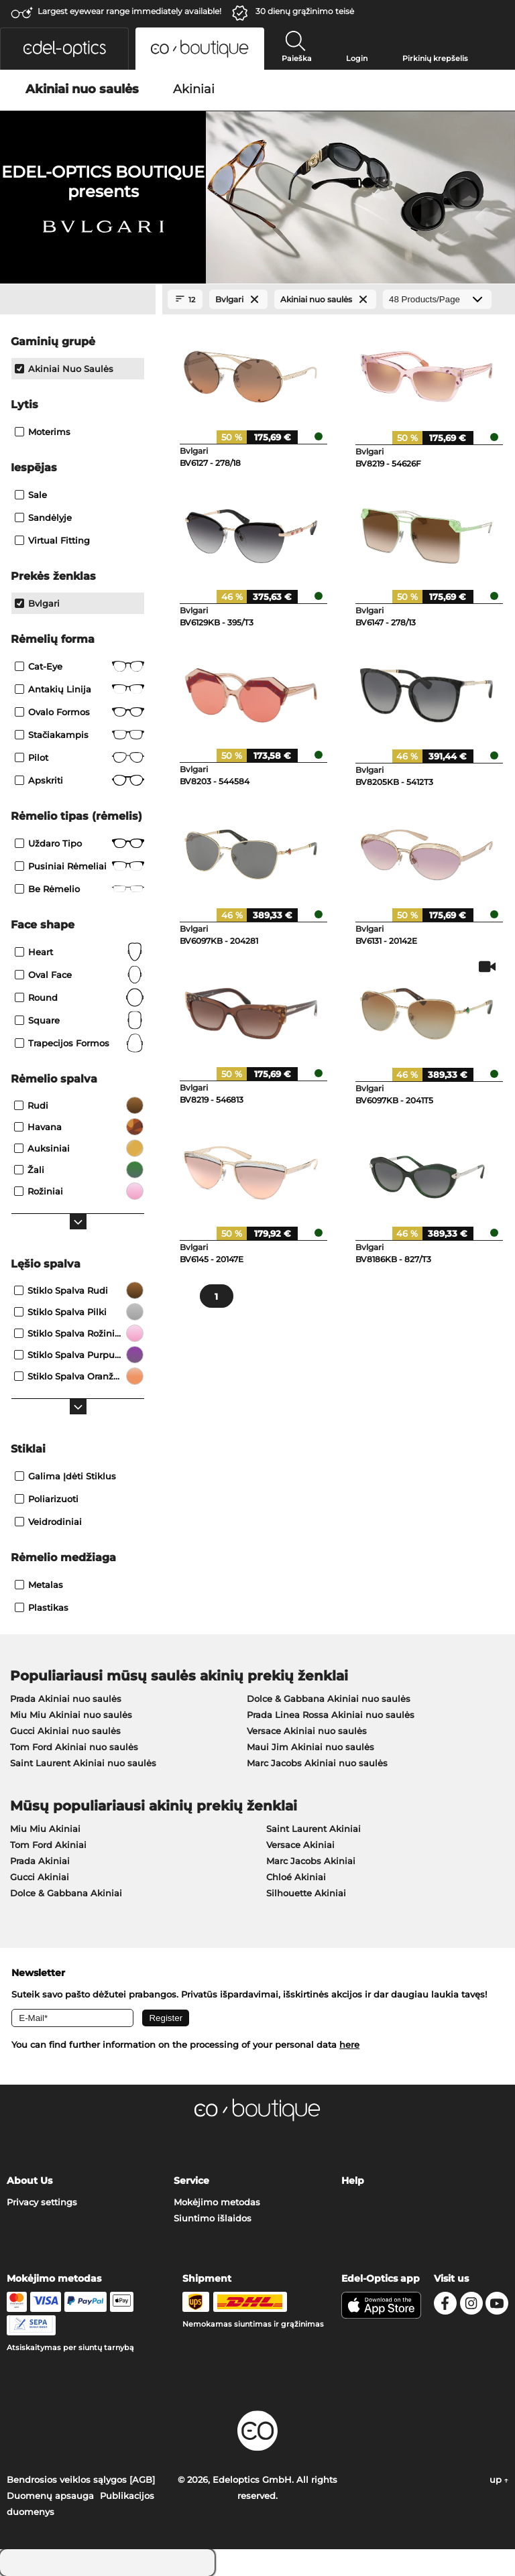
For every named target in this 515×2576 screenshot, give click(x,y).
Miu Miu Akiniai (45, 1828)
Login (356, 58)
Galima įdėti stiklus (65, 1476)
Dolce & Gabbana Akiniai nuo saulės (328, 1698)
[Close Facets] (78, 300)
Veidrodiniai (48, 1521)
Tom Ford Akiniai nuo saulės (74, 1746)
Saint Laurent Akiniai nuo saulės (83, 1763)
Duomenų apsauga (50, 2495)
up (499, 2479)
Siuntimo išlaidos (212, 2218)
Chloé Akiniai (296, 1877)
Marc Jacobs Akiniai (310, 1860)
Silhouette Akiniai (306, 1893)
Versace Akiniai (300, 1844)
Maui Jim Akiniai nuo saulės (310, 1746)
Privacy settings (42, 2202)
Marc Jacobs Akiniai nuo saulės (317, 1763)
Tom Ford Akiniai (48, 1844)
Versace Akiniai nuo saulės (307, 1730)
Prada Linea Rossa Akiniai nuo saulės (330, 1714)
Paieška (297, 58)
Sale (31, 494)
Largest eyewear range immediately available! (129, 11)
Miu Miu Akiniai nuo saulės (71, 1714)
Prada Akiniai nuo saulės (65, 1698)
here (349, 2044)
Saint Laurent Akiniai (313, 1828)
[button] (64, 48)
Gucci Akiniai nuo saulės (65, 1730)
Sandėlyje (43, 517)
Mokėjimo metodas (217, 2202)
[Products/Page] (437, 299)
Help (352, 2180)
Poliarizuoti (46, 1498)
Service (191, 2180)
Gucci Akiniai (39, 1877)
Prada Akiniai (40, 1860)
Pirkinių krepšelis (435, 58)
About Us (29, 2180)
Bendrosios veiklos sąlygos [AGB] (81, 2479)
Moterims (42, 431)
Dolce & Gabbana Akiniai (66, 1893)
